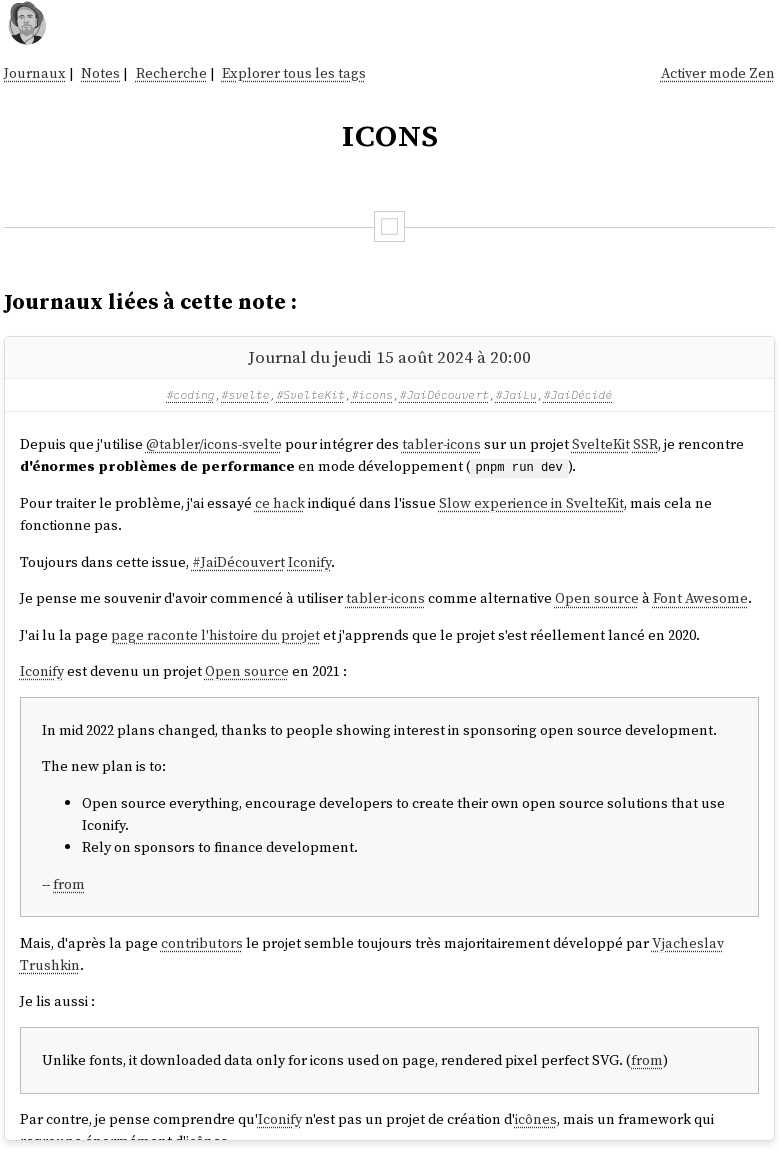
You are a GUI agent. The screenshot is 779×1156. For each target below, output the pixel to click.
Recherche (171, 73)
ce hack (280, 503)
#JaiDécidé (578, 394)
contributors (202, 942)
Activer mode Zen (718, 73)
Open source (597, 598)
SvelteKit (601, 444)
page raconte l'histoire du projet (215, 634)
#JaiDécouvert (444, 394)
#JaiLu (516, 394)
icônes (536, 1118)
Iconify (309, 561)
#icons (372, 394)
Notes (100, 73)
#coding (191, 394)
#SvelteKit (310, 394)
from (69, 883)
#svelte (246, 394)
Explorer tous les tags (294, 73)
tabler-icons (441, 444)
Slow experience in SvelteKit (531, 503)
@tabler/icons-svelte (214, 444)
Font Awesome (700, 598)
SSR (645, 444)
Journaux (35, 73)
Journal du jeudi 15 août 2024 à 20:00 (389, 357)
